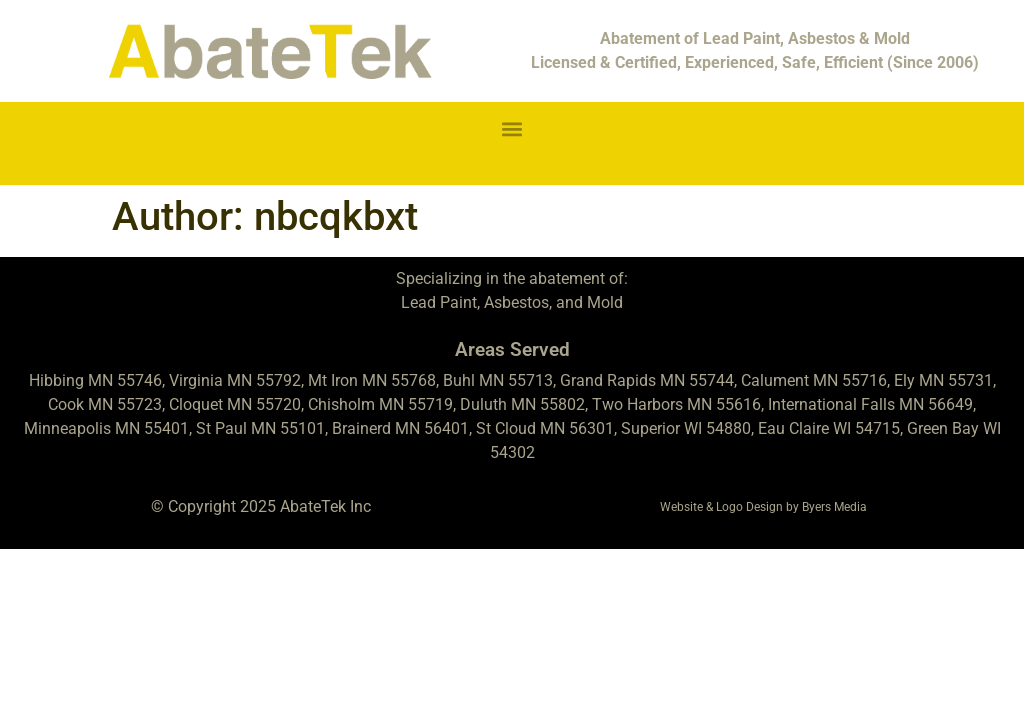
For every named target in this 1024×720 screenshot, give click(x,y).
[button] (512, 128)
